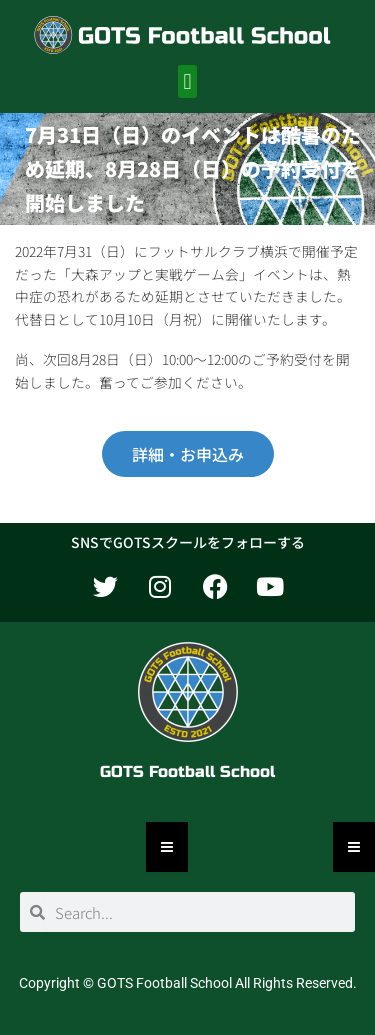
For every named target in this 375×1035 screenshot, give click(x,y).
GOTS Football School (187, 771)
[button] (187, 81)
